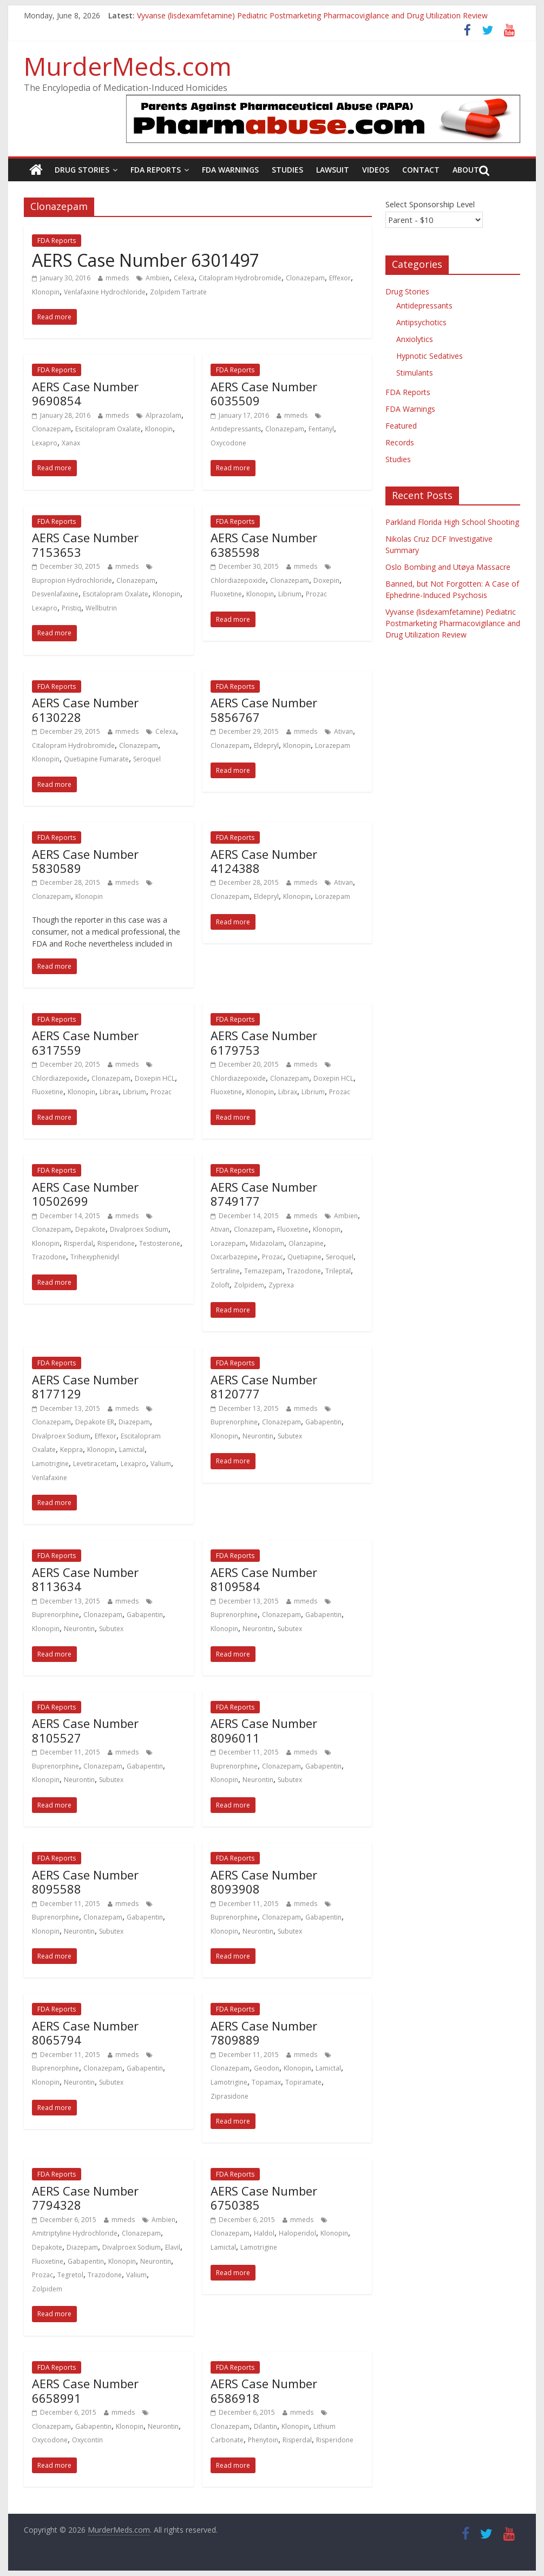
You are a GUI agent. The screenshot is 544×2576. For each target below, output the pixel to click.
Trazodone (49, 1256)
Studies (287, 170)
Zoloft (220, 1285)
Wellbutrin (101, 608)
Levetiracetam (94, 1463)
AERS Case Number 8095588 (85, 1882)
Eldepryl (266, 745)
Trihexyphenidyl (94, 1256)
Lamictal (132, 1449)
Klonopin (46, 292)
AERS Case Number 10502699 (85, 1194)
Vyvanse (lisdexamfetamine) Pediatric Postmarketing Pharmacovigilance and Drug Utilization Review (312, 15)
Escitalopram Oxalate (108, 428)
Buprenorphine (234, 1422)
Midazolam (267, 1243)
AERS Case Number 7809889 (264, 2033)
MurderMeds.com (128, 66)
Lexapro (44, 443)
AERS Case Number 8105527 (85, 1730)
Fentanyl (321, 428)
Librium (290, 594)
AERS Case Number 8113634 (85, 1579)
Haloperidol (297, 2233)
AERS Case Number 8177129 (85, 1386)
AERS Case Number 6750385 (264, 2198)
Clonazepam (305, 277)
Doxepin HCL (155, 1078)
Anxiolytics (414, 339)
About (466, 170)
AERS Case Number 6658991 (85, 2390)
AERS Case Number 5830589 (85, 861)
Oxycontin (87, 2439)
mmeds (117, 277)
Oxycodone (228, 443)
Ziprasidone (229, 2096)
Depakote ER (94, 1422)
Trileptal (338, 1271)
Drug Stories (82, 170)
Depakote (90, 1229)
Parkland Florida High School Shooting (452, 522)
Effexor (340, 277)
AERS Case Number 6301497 (145, 260)
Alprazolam (163, 415)
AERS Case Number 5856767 (264, 709)
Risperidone (116, 1243)
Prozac (316, 594)
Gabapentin (323, 1422)
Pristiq (71, 608)
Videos (375, 170)
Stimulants (414, 372)
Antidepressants (236, 428)
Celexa (184, 277)
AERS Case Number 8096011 (264, 1730)
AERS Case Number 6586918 (264, 2390)
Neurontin (257, 1436)
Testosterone (159, 1243)
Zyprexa (281, 1285)
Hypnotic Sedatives (429, 356)
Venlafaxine (49, 1477)
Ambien (157, 277)
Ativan (343, 731)
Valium (160, 1463)
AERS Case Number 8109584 (264, 1579)
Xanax (71, 443)
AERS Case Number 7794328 (85, 2198)
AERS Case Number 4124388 (264, 861)
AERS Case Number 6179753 (264, 1042)
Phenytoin (263, 2439)
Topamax (266, 2082)
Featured (401, 425)
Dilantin (265, 2426)
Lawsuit (332, 170)
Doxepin (326, 580)
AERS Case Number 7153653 (85, 544)
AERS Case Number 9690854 (85, 393)
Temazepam (263, 1271)
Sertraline (225, 1271)
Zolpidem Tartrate (178, 292)
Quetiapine (304, 1256)
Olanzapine (306, 1243)
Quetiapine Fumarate (96, 759)
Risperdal (78, 1243)
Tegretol (70, 2274)
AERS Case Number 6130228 (85, 709)
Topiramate (303, 2082)
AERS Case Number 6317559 (85, 1042)
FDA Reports (155, 170)
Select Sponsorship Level (430, 204)
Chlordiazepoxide (238, 580)
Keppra (71, 1449)
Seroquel (147, 759)
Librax (109, 1091)
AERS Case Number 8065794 (85, 2033)
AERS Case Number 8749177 (264, 1194)
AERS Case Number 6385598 (264, 544)
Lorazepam (332, 745)
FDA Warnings (230, 170)
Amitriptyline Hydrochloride (74, 2233)
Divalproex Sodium (139, 1229)
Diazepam (134, 1422)
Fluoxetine (226, 594)
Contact (421, 170)
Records (399, 442)
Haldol (264, 2233)
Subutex (290, 1436)
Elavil (172, 2247)
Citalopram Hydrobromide (240, 277)
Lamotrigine (50, 1463)
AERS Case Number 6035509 (264, 393)
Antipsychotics (421, 322)
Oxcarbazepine (234, 1256)
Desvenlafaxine (55, 594)
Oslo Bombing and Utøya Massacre (447, 567)
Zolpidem (249, 1285)
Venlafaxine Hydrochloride (105, 292)
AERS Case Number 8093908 (264, 1882)
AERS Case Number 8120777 (264, 1386)
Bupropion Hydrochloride (72, 580)
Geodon (266, 2068)
